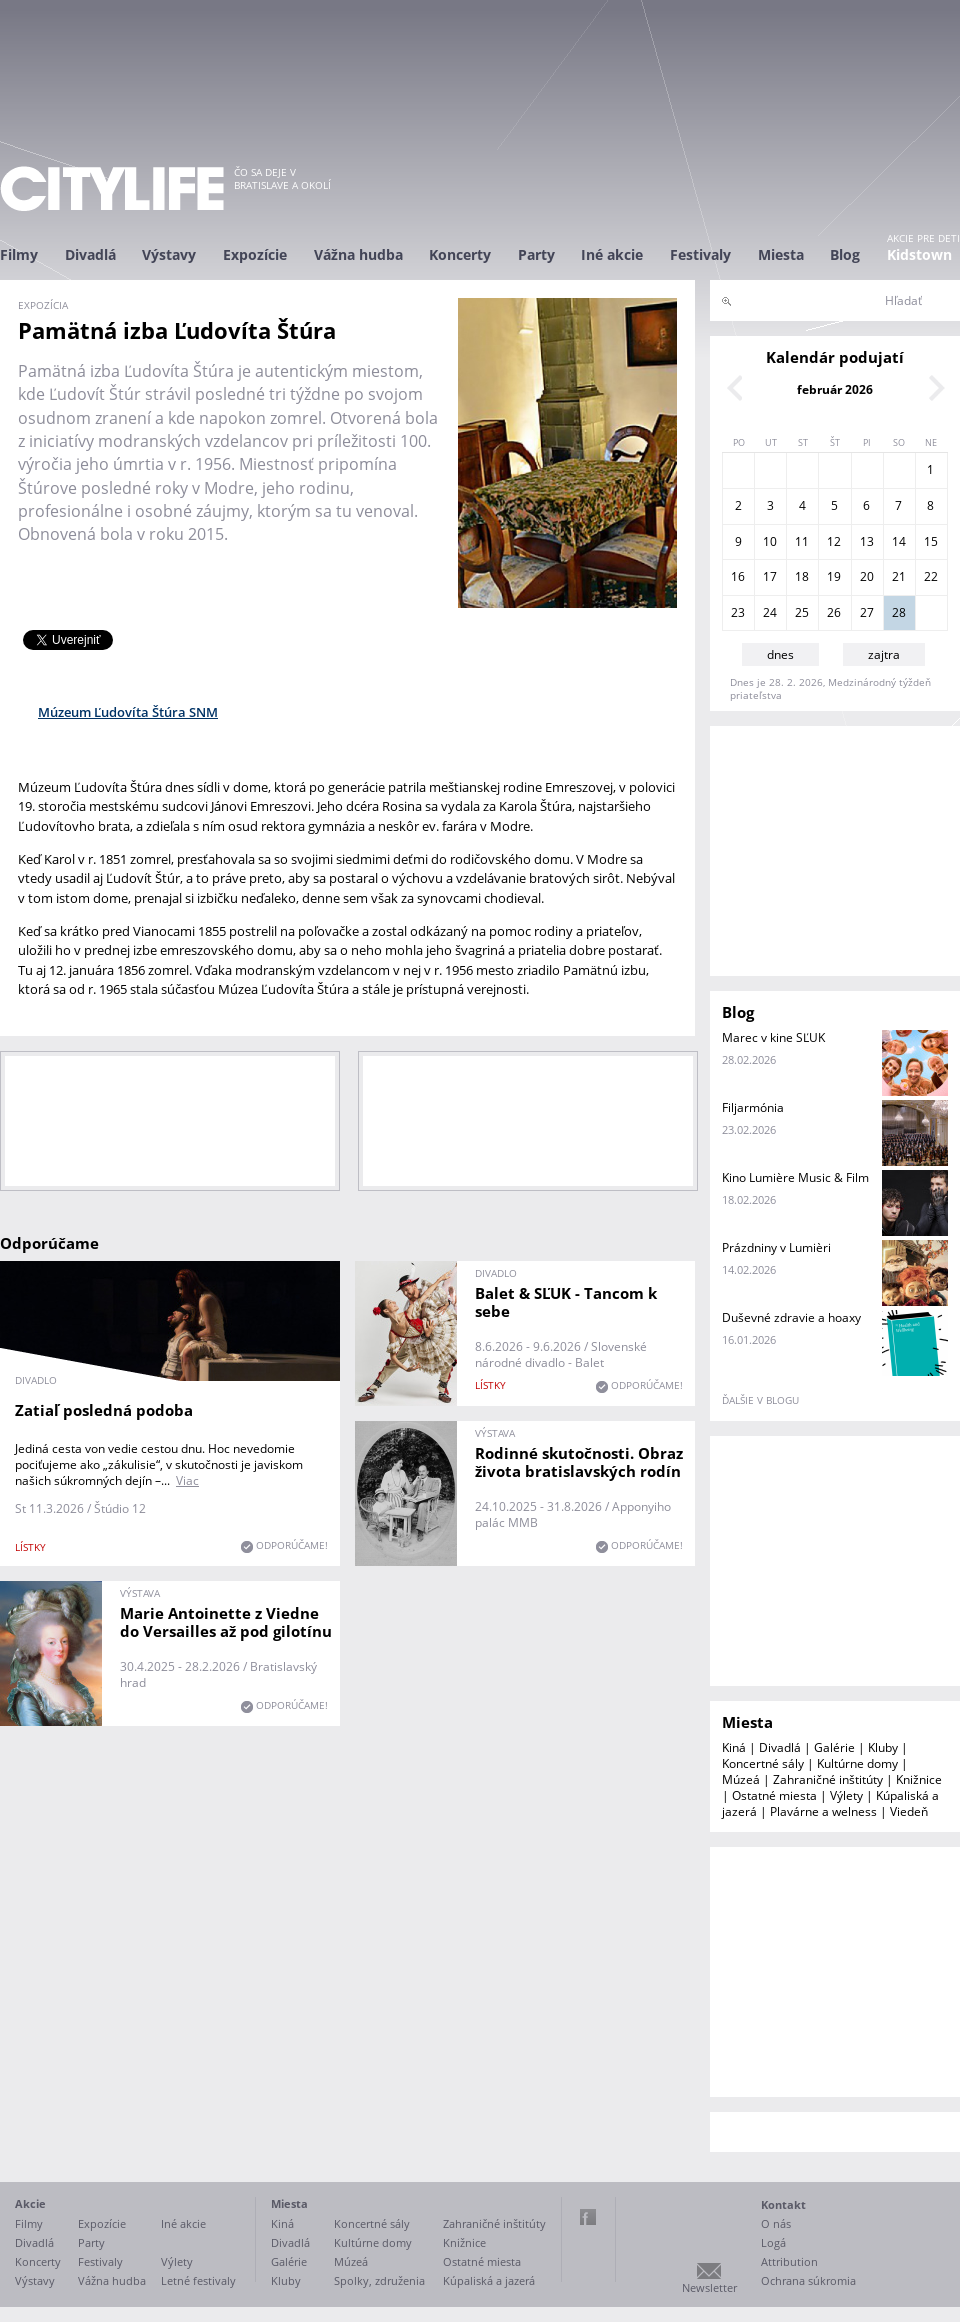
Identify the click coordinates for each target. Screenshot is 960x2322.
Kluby (883, 1747)
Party (536, 254)
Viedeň (909, 1811)
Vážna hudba (358, 254)
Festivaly (700, 254)
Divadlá (90, 254)
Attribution (789, 2261)
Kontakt (783, 2204)
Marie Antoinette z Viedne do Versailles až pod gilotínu (226, 1622)
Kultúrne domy (857, 1763)
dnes (780, 654)
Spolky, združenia (379, 2280)
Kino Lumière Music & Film (795, 1177)
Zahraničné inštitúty (828, 1779)
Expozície (255, 254)
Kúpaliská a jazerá (489, 2280)
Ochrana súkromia (808, 2280)
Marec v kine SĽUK (773, 1037)
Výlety (846, 1795)
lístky (30, 1547)
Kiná (734, 1747)
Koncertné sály (763, 1763)
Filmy (19, 254)
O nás (776, 2223)
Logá (773, 2242)
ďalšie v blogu (760, 1400)
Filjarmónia (753, 1107)
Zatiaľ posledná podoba (104, 1410)
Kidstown (919, 254)
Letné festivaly (198, 2280)
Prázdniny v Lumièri (776, 1247)
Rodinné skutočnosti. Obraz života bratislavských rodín (579, 1462)
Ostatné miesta (774, 1795)
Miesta (781, 254)
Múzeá (741, 1779)
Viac (187, 1480)
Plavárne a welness (823, 1811)
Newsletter (709, 2287)
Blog (845, 254)
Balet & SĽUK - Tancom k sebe (566, 1302)
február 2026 (835, 389)
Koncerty (460, 254)
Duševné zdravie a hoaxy (791, 1317)
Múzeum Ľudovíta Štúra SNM (128, 712)
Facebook (588, 2217)
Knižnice (919, 1779)
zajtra (884, 654)
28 (899, 612)
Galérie (834, 1747)
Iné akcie (612, 254)
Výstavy (169, 254)
